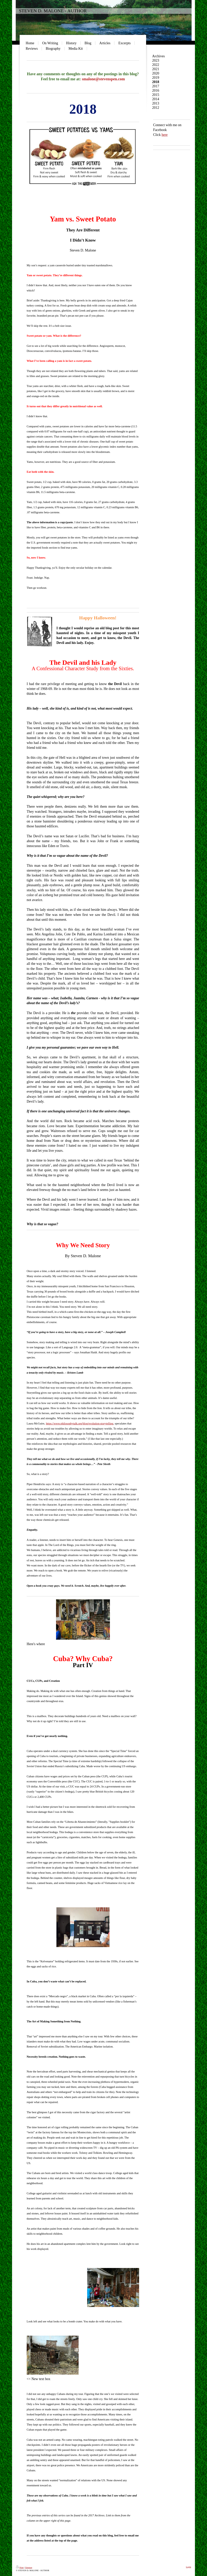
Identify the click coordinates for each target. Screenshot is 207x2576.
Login (188, 2567)
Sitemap (28, 2567)
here (165, 135)
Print (20, 2567)
